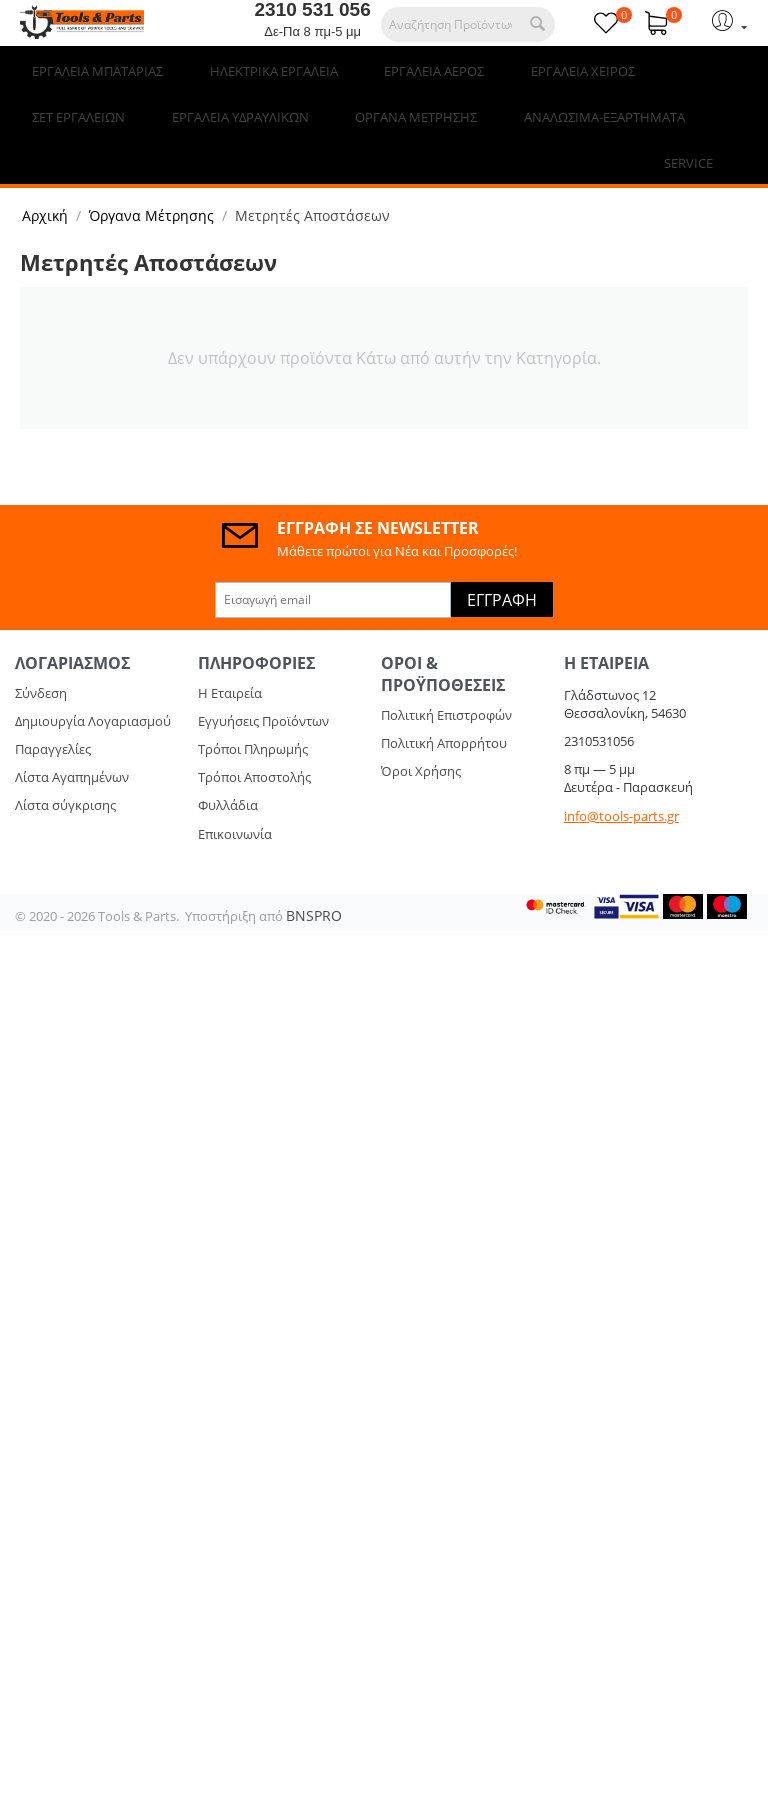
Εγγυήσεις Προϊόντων (263, 675)
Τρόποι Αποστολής (254, 731)
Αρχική (45, 169)
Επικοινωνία (235, 788)
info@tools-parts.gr (621, 770)
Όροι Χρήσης (421, 725)
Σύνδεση (41, 647)
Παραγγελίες (53, 703)
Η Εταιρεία (230, 647)
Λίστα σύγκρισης (65, 759)
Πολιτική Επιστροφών (446, 669)
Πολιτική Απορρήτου (444, 697)
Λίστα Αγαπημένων (72, 731)
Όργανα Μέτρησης (151, 169)
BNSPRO (314, 869)
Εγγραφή (502, 554)
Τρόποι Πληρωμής (253, 703)
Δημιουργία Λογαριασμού (93, 675)
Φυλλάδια (228, 759)
